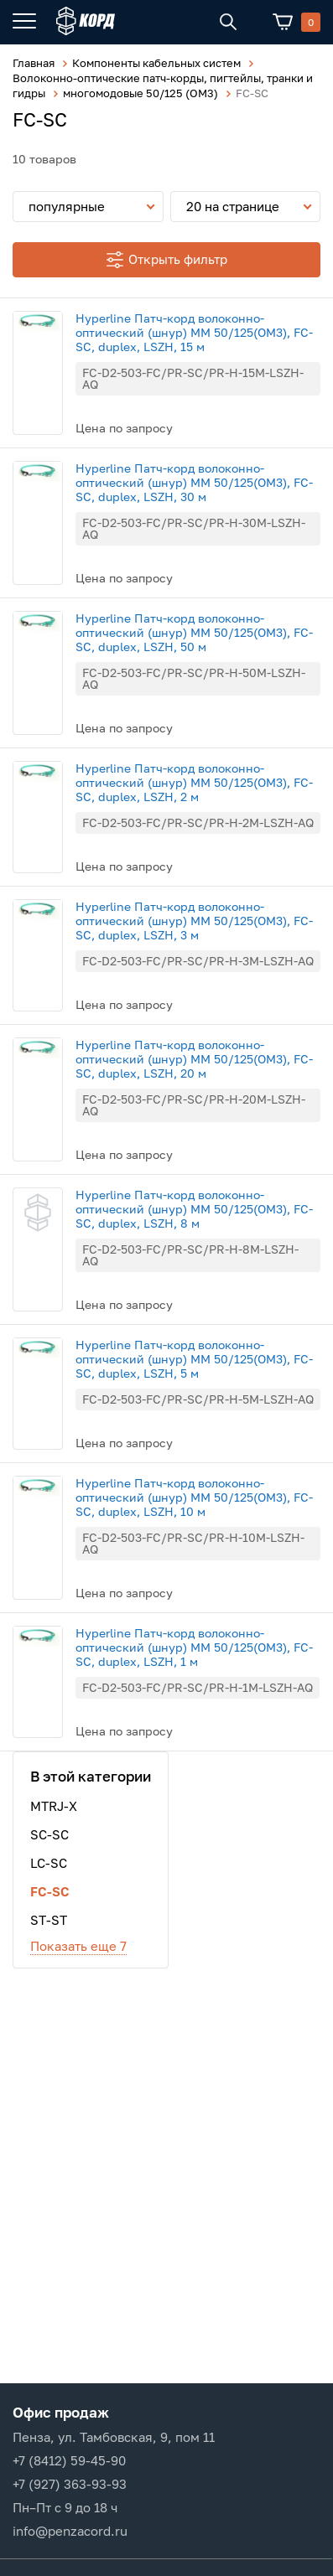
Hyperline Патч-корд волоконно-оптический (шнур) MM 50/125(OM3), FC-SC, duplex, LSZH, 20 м (194, 1058)
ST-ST (48, 1919)
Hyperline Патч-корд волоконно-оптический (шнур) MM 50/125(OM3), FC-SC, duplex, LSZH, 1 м (194, 1647)
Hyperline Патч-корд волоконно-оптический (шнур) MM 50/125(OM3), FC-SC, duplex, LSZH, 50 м (194, 632)
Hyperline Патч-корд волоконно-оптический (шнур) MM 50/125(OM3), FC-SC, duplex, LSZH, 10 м (194, 1497)
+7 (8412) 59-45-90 (69, 2460)
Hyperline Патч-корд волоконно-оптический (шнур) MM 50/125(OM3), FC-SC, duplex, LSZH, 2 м (194, 782)
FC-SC (50, 1891)
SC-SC (49, 1834)
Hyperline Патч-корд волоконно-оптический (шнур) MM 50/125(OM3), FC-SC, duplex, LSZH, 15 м (194, 332)
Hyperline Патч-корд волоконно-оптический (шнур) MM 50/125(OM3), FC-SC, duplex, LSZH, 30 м (194, 482)
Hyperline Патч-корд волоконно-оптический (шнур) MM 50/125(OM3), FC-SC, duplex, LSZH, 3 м (194, 920)
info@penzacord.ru (70, 2530)
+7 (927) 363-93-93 (70, 2483)
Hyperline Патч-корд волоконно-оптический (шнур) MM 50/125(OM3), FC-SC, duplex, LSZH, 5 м (194, 1358)
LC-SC (48, 1862)
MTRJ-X (53, 1805)
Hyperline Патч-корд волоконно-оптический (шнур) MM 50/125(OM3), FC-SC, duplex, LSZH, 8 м (194, 1208)
